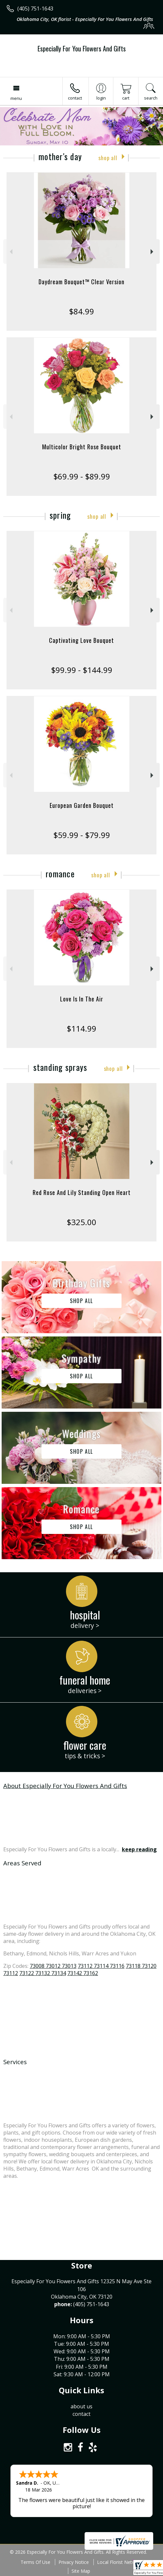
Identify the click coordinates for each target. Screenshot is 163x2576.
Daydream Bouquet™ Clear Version (81, 281)
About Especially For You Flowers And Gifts (65, 1786)
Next (153, 251)
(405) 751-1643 (35, 8)
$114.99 (81, 1028)
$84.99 (81, 311)
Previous (10, 251)
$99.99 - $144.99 (81, 669)
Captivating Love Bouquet (81, 640)
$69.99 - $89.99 (81, 476)
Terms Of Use (35, 2562)
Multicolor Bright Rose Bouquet (81, 446)
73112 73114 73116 (101, 1965)
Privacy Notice (73, 2562)
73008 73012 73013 (53, 1965)
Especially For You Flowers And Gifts (82, 48)
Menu (16, 98)
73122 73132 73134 (42, 1973)
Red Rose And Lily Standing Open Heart (82, 1192)
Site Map (81, 2571)
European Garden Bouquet (82, 805)
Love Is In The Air (81, 999)
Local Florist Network (119, 2562)
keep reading (139, 1849)
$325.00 (81, 1222)
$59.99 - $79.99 (81, 835)
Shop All (107, 158)
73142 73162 (82, 1973)
